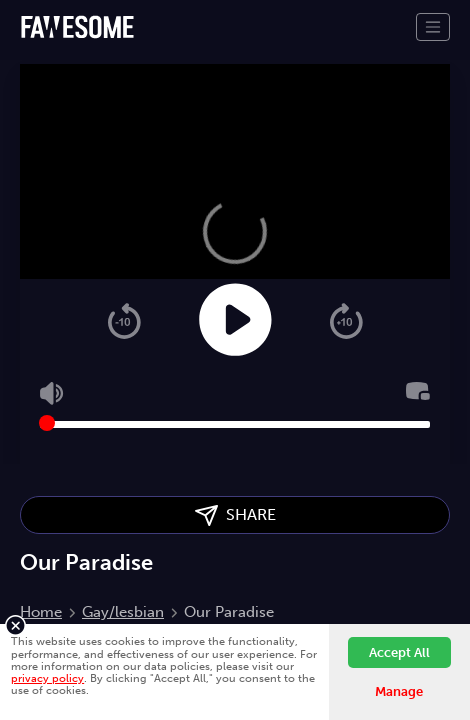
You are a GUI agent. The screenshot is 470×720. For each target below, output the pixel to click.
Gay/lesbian (123, 612)
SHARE (235, 515)
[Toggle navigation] (433, 27)
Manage (399, 691)
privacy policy (47, 678)
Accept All (399, 652)
